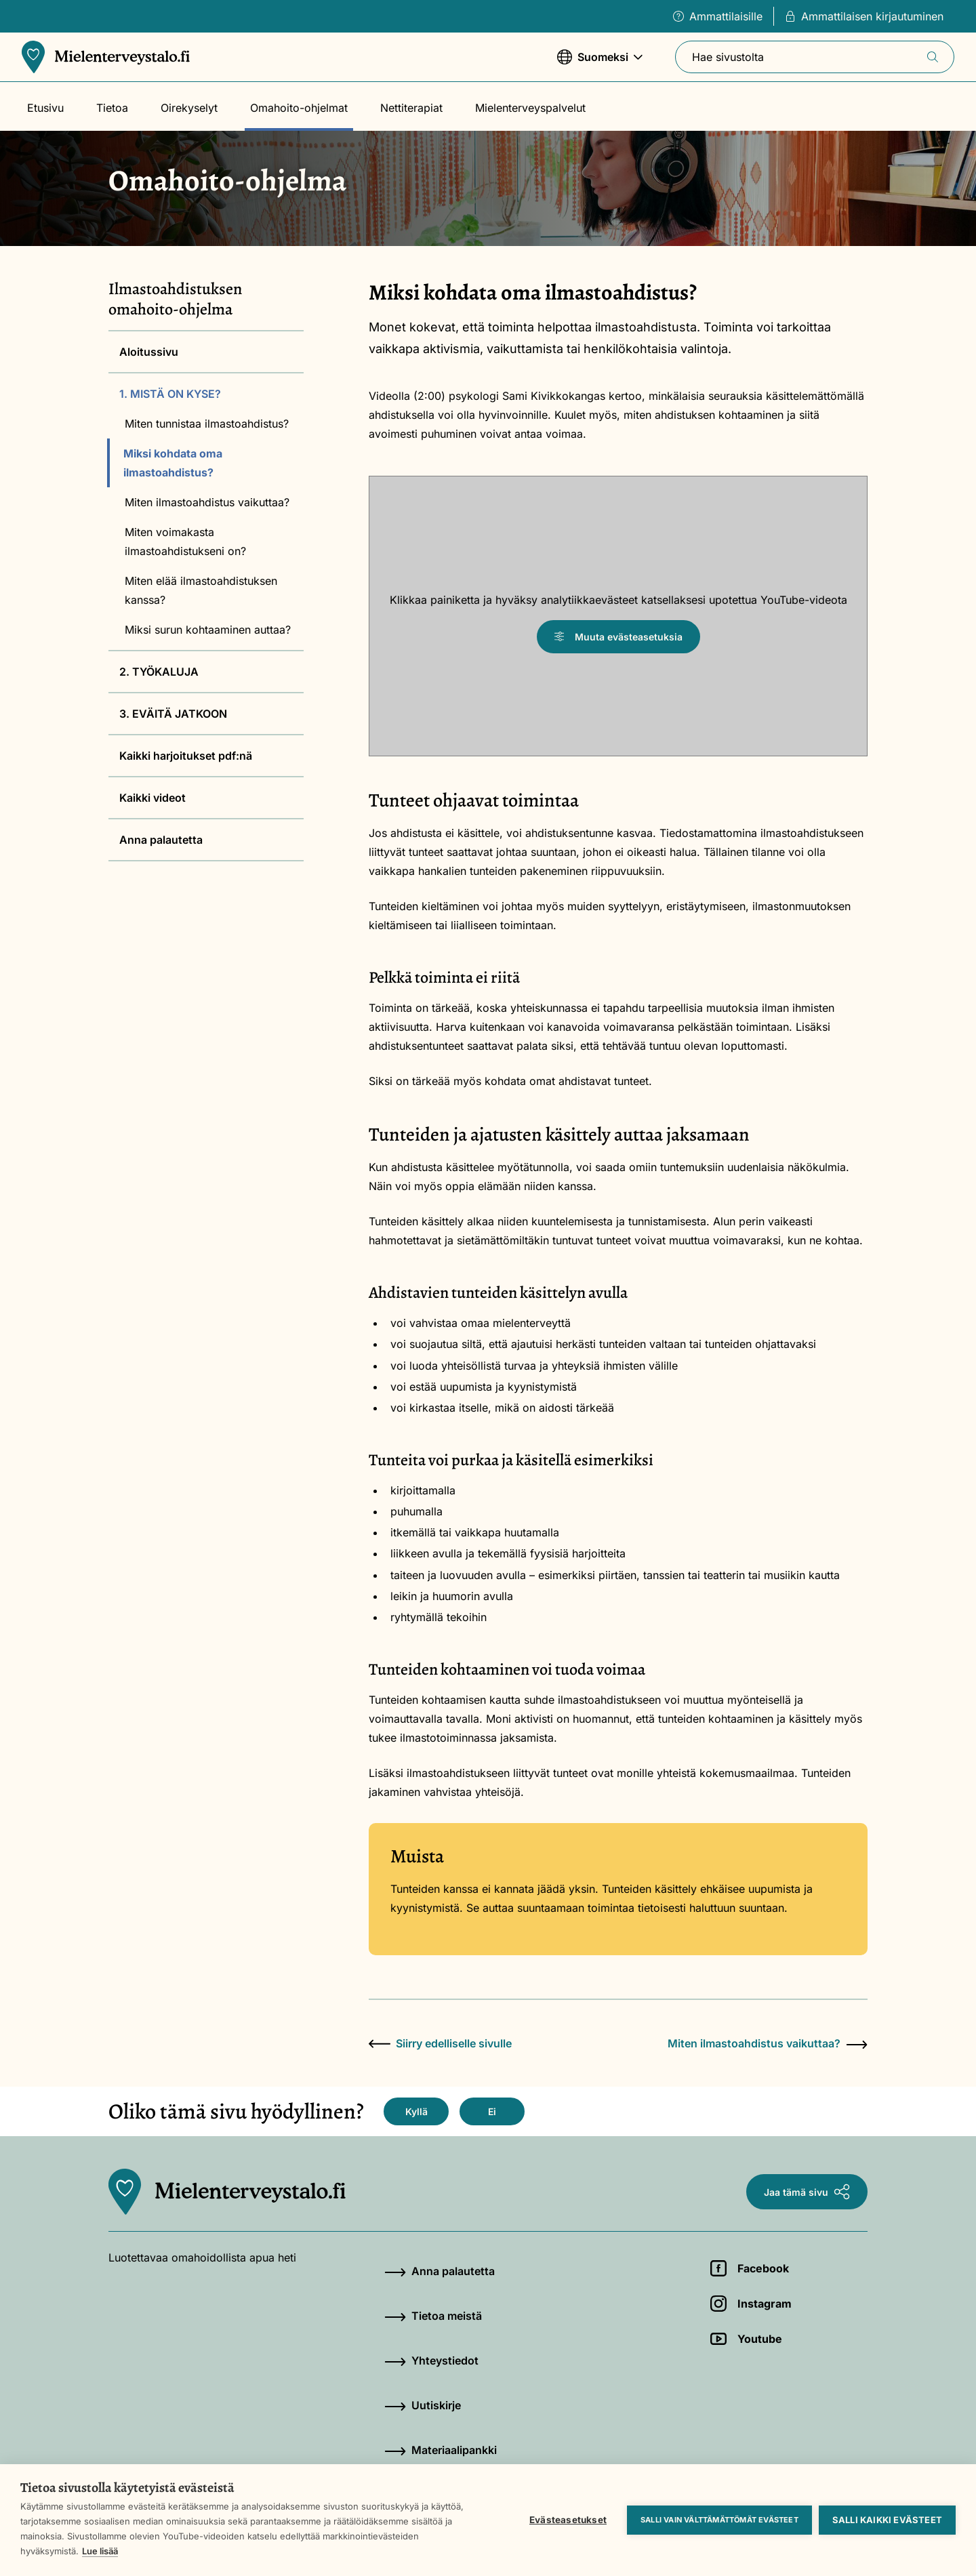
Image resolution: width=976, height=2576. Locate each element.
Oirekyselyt (189, 108)
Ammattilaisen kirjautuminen (864, 16)
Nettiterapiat (411, 108)
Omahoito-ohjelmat (299, 108)
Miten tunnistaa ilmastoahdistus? (207, 423)
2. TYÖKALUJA (159, 671)
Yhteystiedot (431, 2360)
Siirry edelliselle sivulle (440, 2043)
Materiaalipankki (440, 2450)
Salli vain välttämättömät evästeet (719, 2519)
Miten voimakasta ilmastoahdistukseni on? (185, 541)
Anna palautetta (161, 839)
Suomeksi (600, 63)
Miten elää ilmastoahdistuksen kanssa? (201, 590)
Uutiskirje (422, 2405)
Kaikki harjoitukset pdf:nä (185, 755)
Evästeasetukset (568, 2519)
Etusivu (45, 108)
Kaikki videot (152, 797)
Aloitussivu (148, 352)
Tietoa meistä (433, 2316)
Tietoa (112, 108)
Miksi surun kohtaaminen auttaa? (208, 629)
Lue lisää (100, 2551)
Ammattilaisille (717, 16)
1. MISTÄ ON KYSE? (170, 394)
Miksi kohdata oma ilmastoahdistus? (172, 463)
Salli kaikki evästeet (887, 2519)
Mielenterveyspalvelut (530, 108)
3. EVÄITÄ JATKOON (173, 713)
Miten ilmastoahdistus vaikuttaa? (207, 502)
